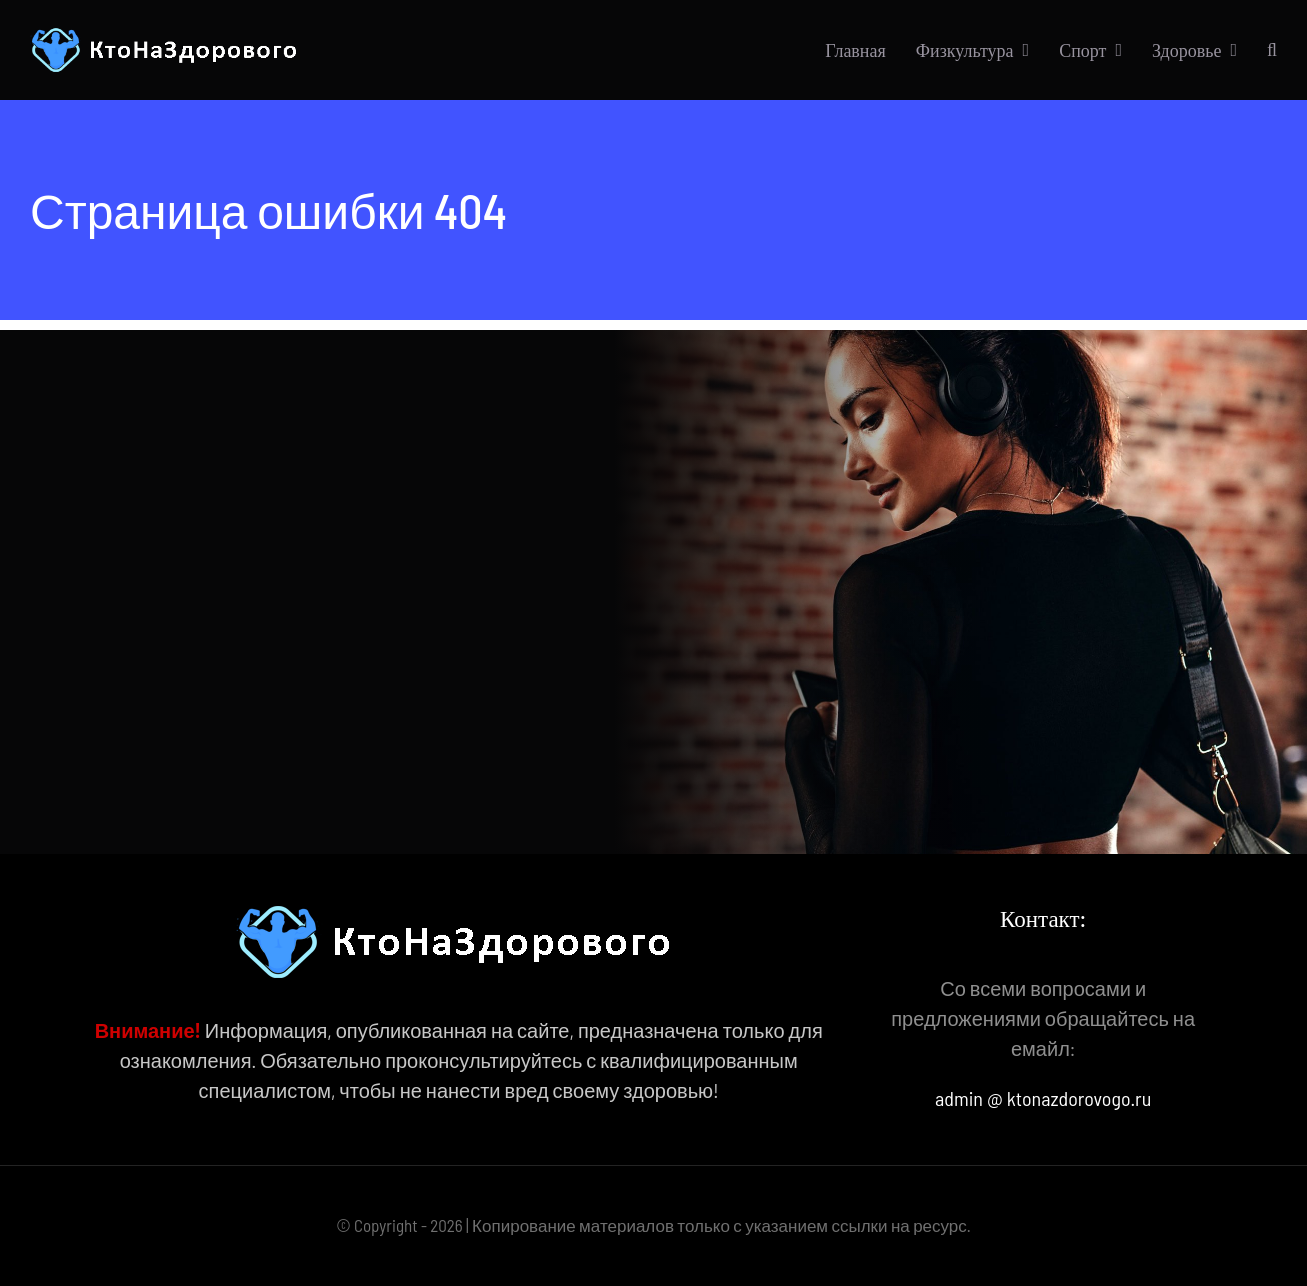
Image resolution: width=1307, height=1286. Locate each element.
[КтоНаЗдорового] (167, 37)
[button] (1272, 50)
